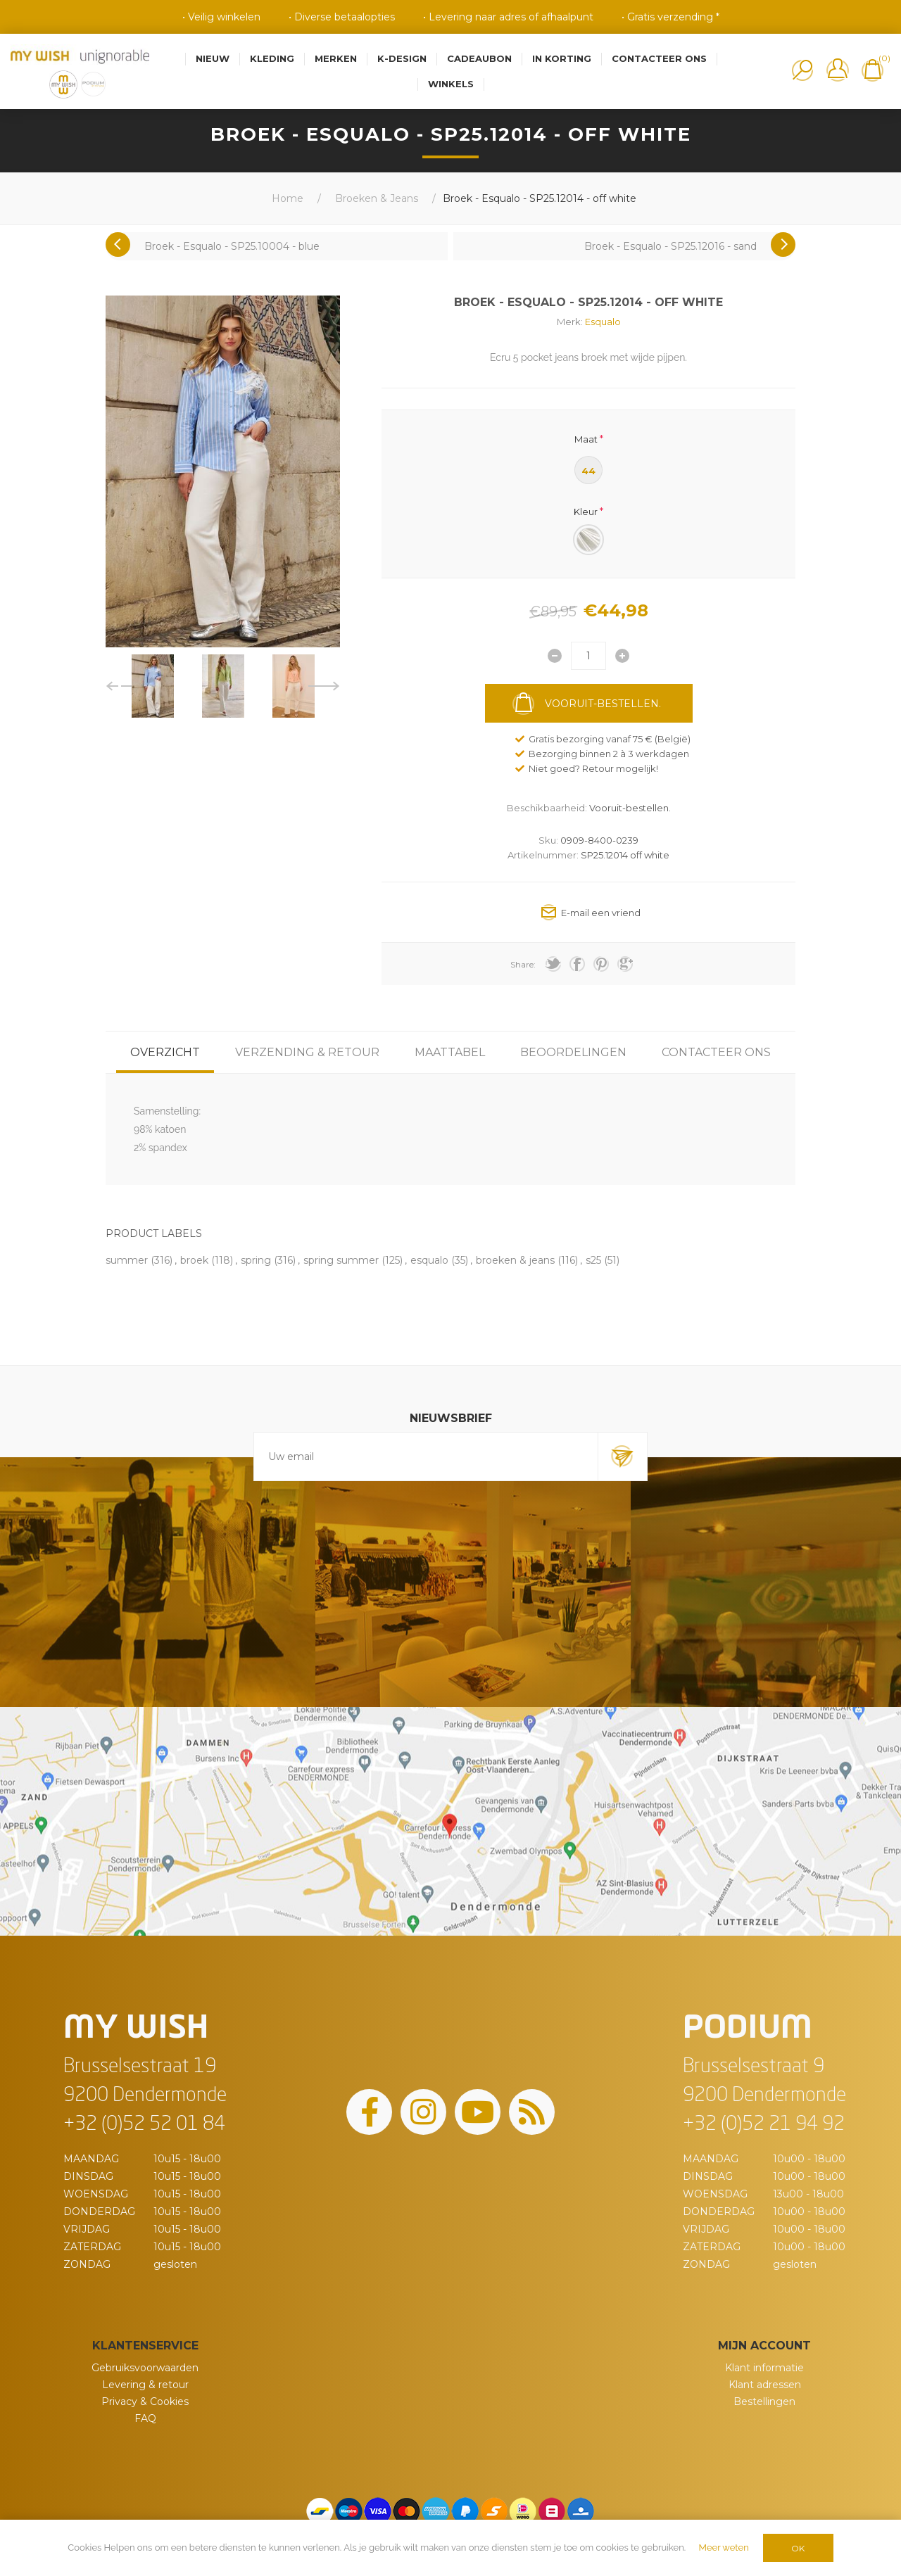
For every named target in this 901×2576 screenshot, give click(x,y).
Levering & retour (145, 2384)
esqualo (429, 1260)
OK (798, 2548)
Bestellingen (764, 2401)
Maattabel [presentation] (450, 1052)
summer (127, 1260)
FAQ (145, 2418)
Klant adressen (765, 2384)
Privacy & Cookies (145, 2401)
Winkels (451, 83)
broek (194, 1260)
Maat (586, 438)
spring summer (341, 1260)
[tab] (165, 1052)
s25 (593, 1260)
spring (256, 1260)
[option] (153, 686)
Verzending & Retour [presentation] (307, 1052)
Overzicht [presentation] (165, 1052)
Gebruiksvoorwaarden (145, 2367)
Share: (523, 964)
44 (588, 470)
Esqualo (603, 321)
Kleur (586, 511)
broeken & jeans (515, 1260)
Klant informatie (764, 2367)
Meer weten (724, 2547)
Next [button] (324, 686)
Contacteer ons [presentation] (716, 1052)
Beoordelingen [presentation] (573, 1052)
